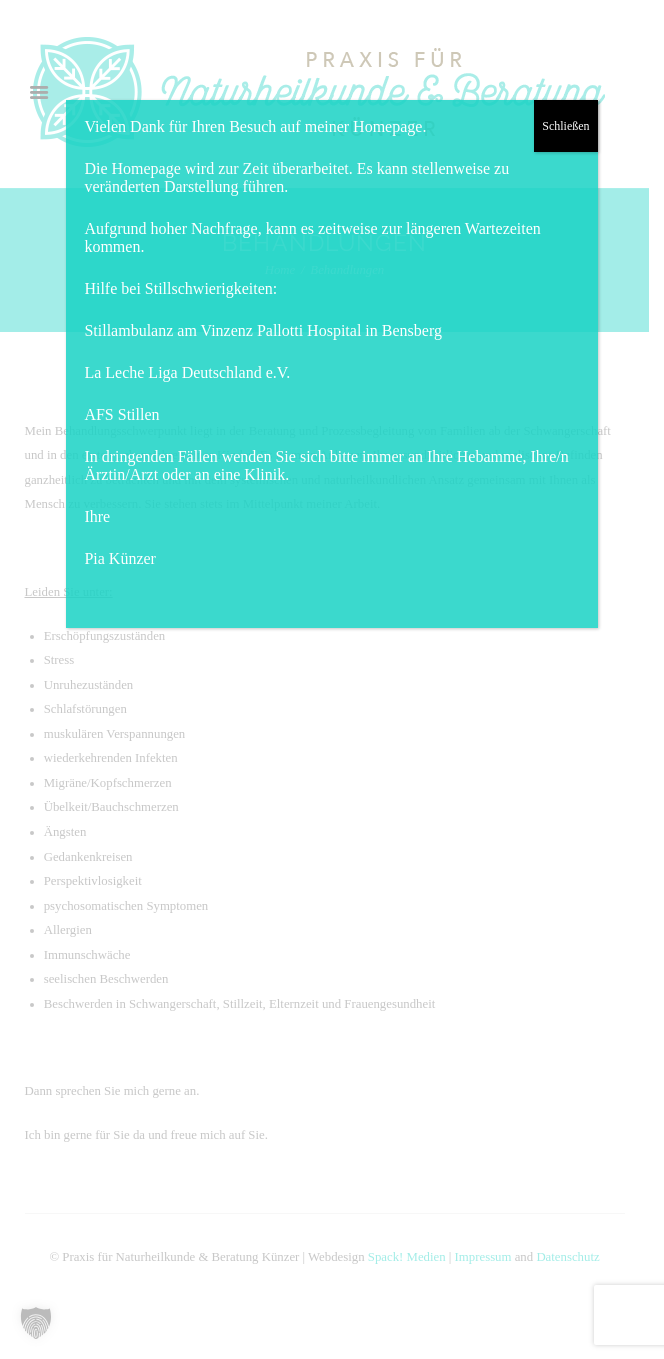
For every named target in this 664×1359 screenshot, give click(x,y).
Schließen (565, 126)
